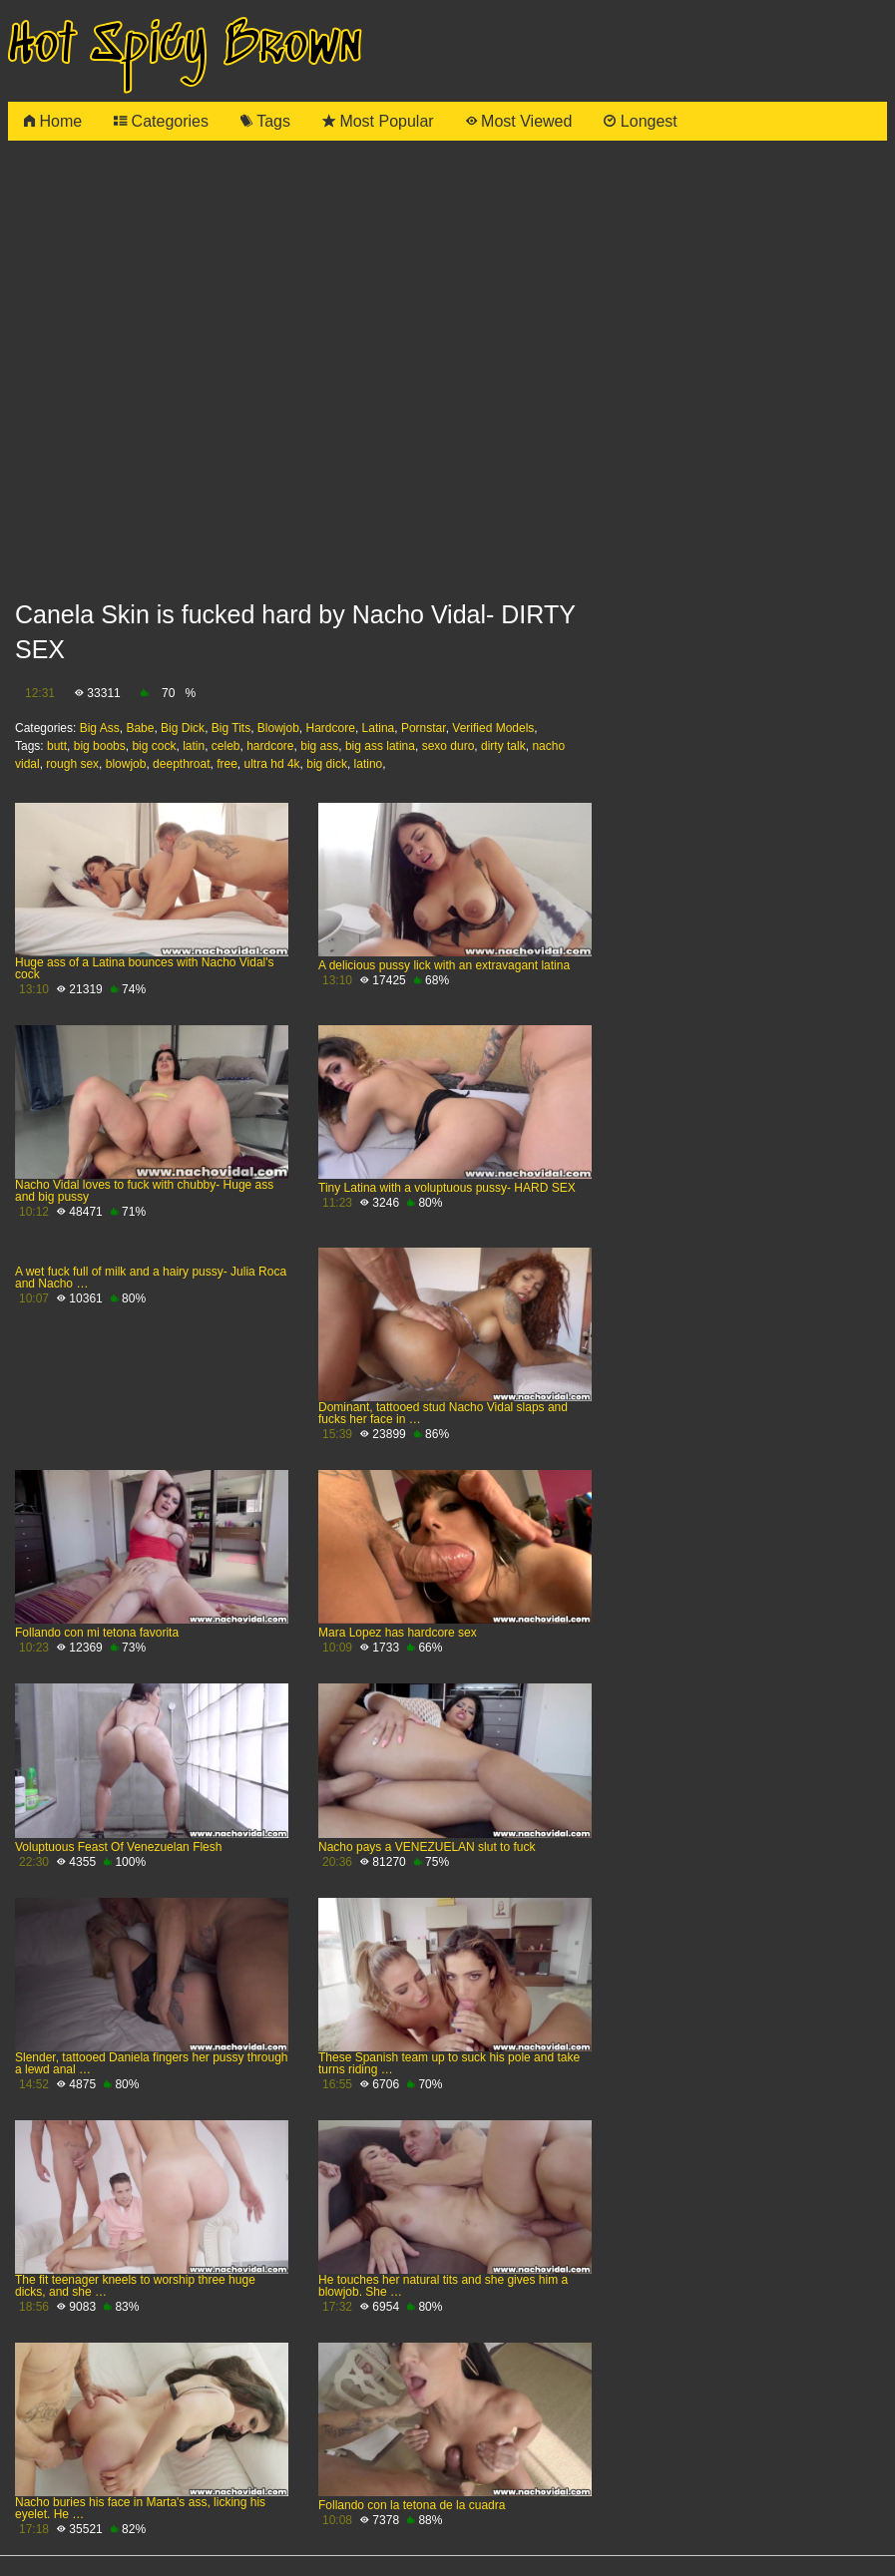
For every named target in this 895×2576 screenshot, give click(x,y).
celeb (226, 746)
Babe (140, 728)
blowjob (126, 764)
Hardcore (330, 728)
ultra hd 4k (272, 764)
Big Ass (100, 728)
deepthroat (181, 764)
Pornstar (423, 728)
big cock (154, 746)
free (227, 764)
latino (368, 764)
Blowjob (278, 728)
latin (194, 746)
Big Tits (231, 728)
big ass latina (380, 746)
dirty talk (503, 746)
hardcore (269, 746)
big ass (319, 746)
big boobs (100, 746)
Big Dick (183, 728)
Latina (378, 728)
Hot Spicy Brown (184, 46)
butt (57, 746)
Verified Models (493, 728)
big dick (326, 764)
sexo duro (448, 746)
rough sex (72, 764)
